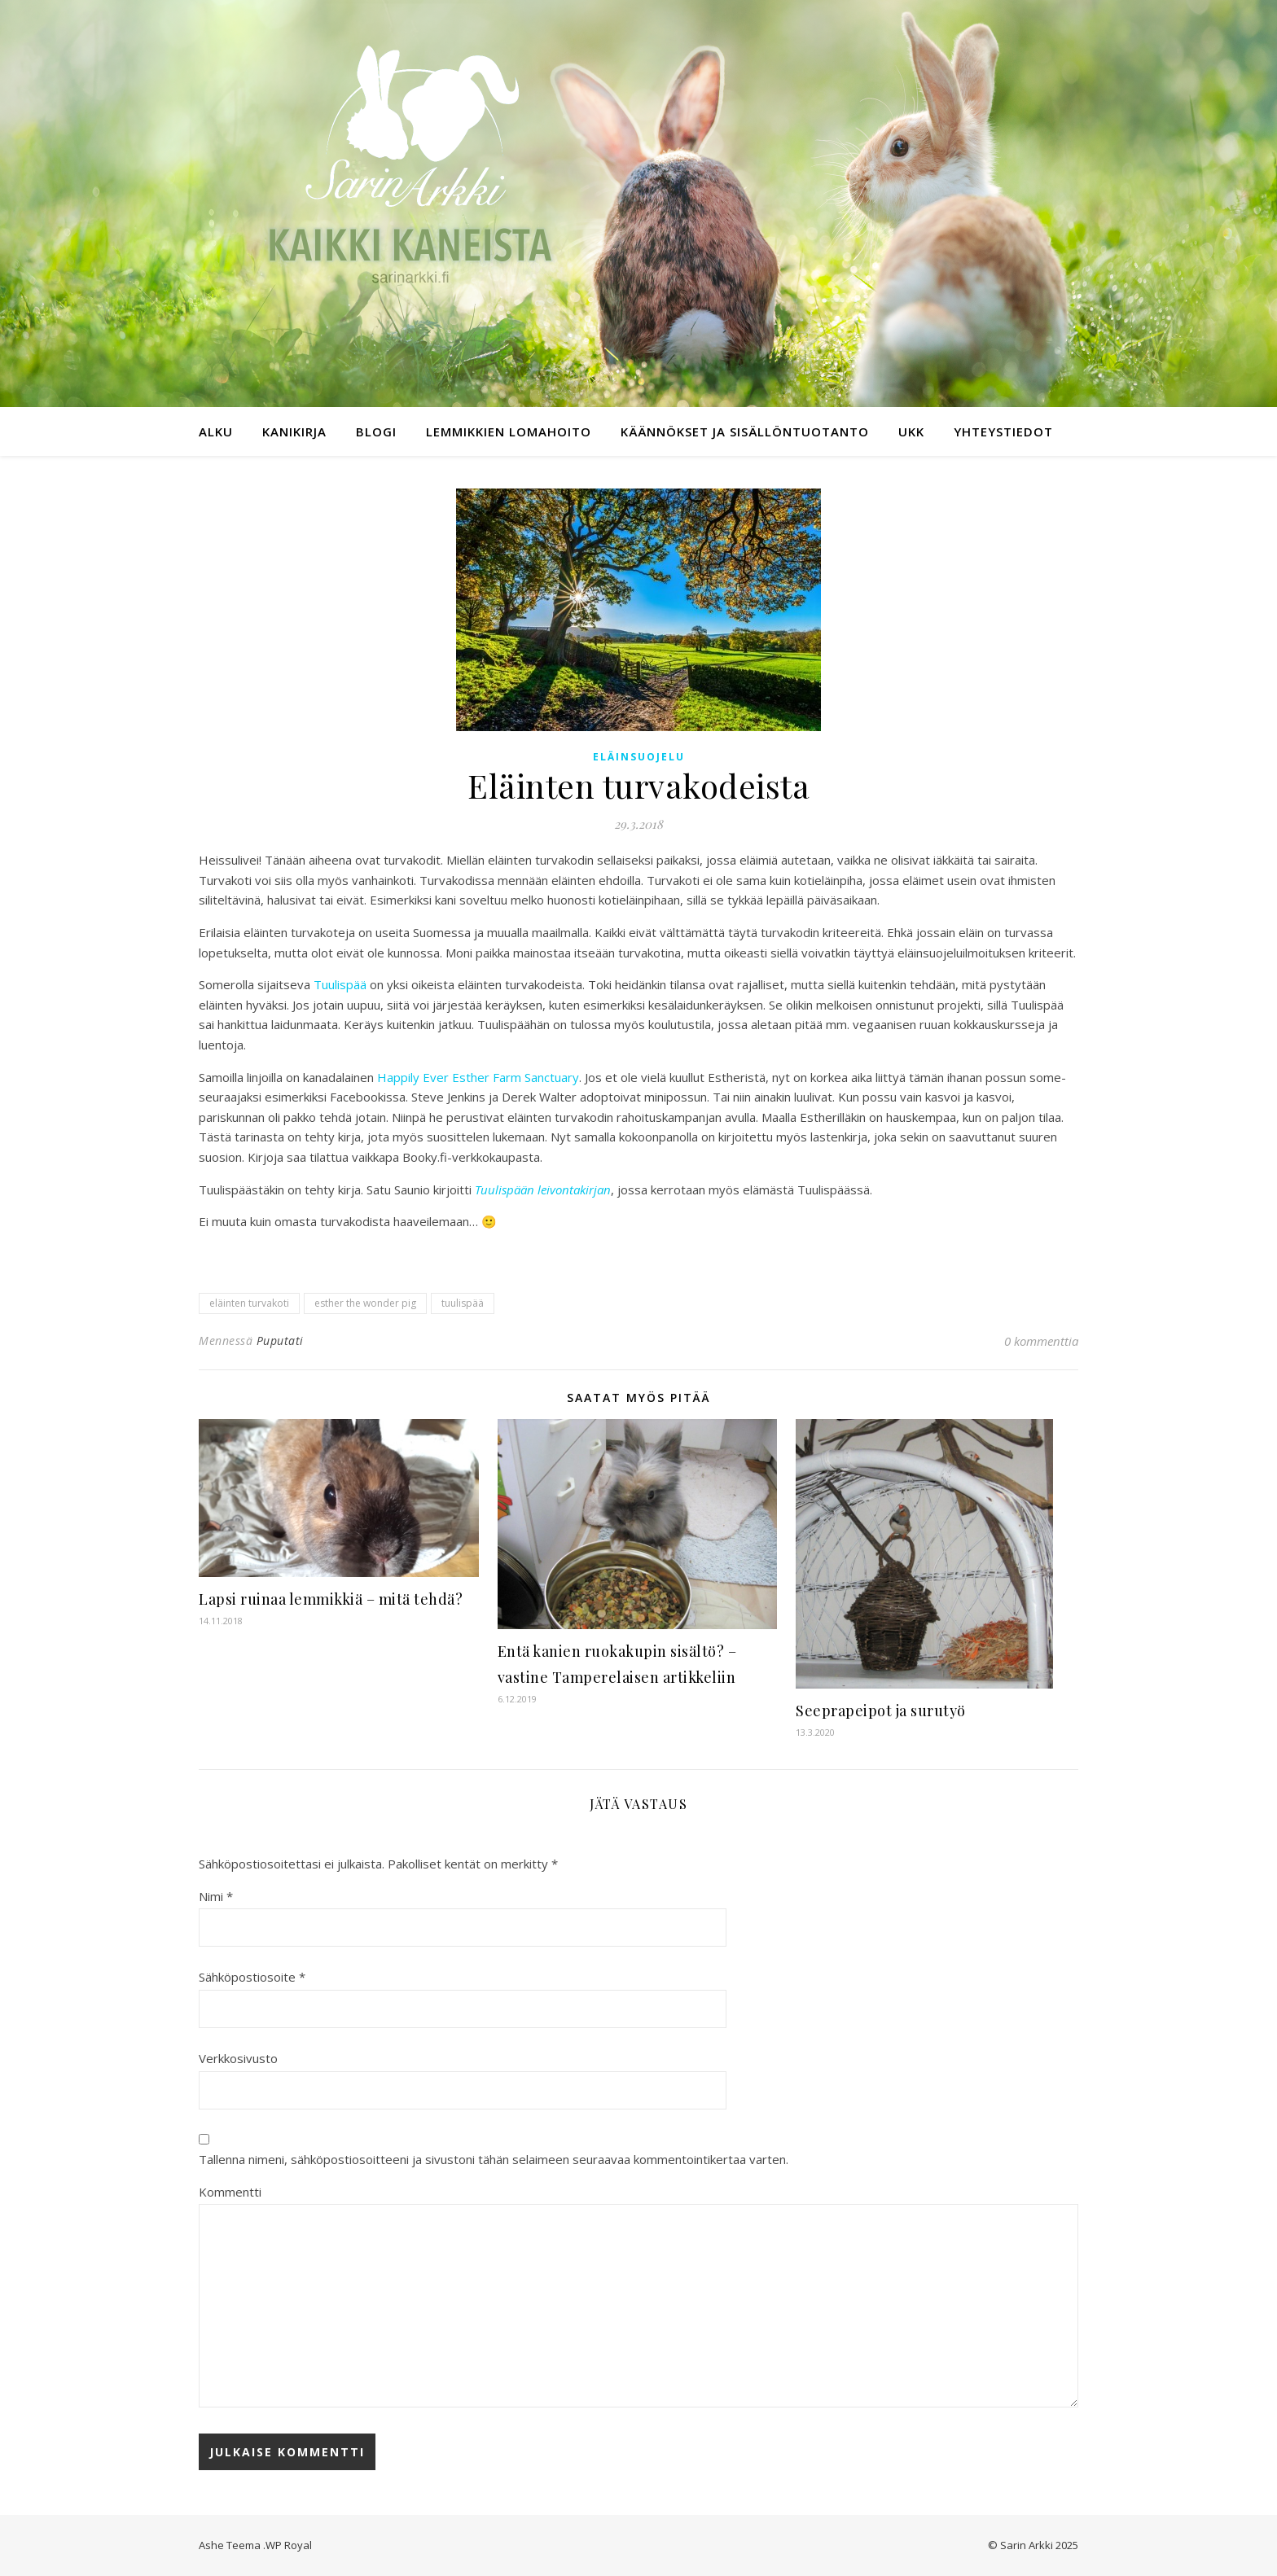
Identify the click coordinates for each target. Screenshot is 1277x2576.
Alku (216, 431)
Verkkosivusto (238, 2058)
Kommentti (230, 2192)
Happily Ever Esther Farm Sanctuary (478, 1077)
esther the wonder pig (365, 1303)
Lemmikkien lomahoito (508, 431)
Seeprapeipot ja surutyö (881, 1710)
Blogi (376, 431)
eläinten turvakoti (249, 1303)
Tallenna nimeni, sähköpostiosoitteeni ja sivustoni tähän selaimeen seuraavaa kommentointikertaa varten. (493, 2159)
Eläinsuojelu (639, 757)
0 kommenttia (1041, 1341)
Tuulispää (340, 984)
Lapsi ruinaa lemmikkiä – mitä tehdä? (331, 1599)
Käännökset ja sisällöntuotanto (745, 431)
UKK (911, 431)
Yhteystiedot (1003, 431)
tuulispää (462, 1303)
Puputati (280, 1340)
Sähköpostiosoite (252, 1977)
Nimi (216, 1896)
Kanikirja (294, 431)
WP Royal (288, 2545)
